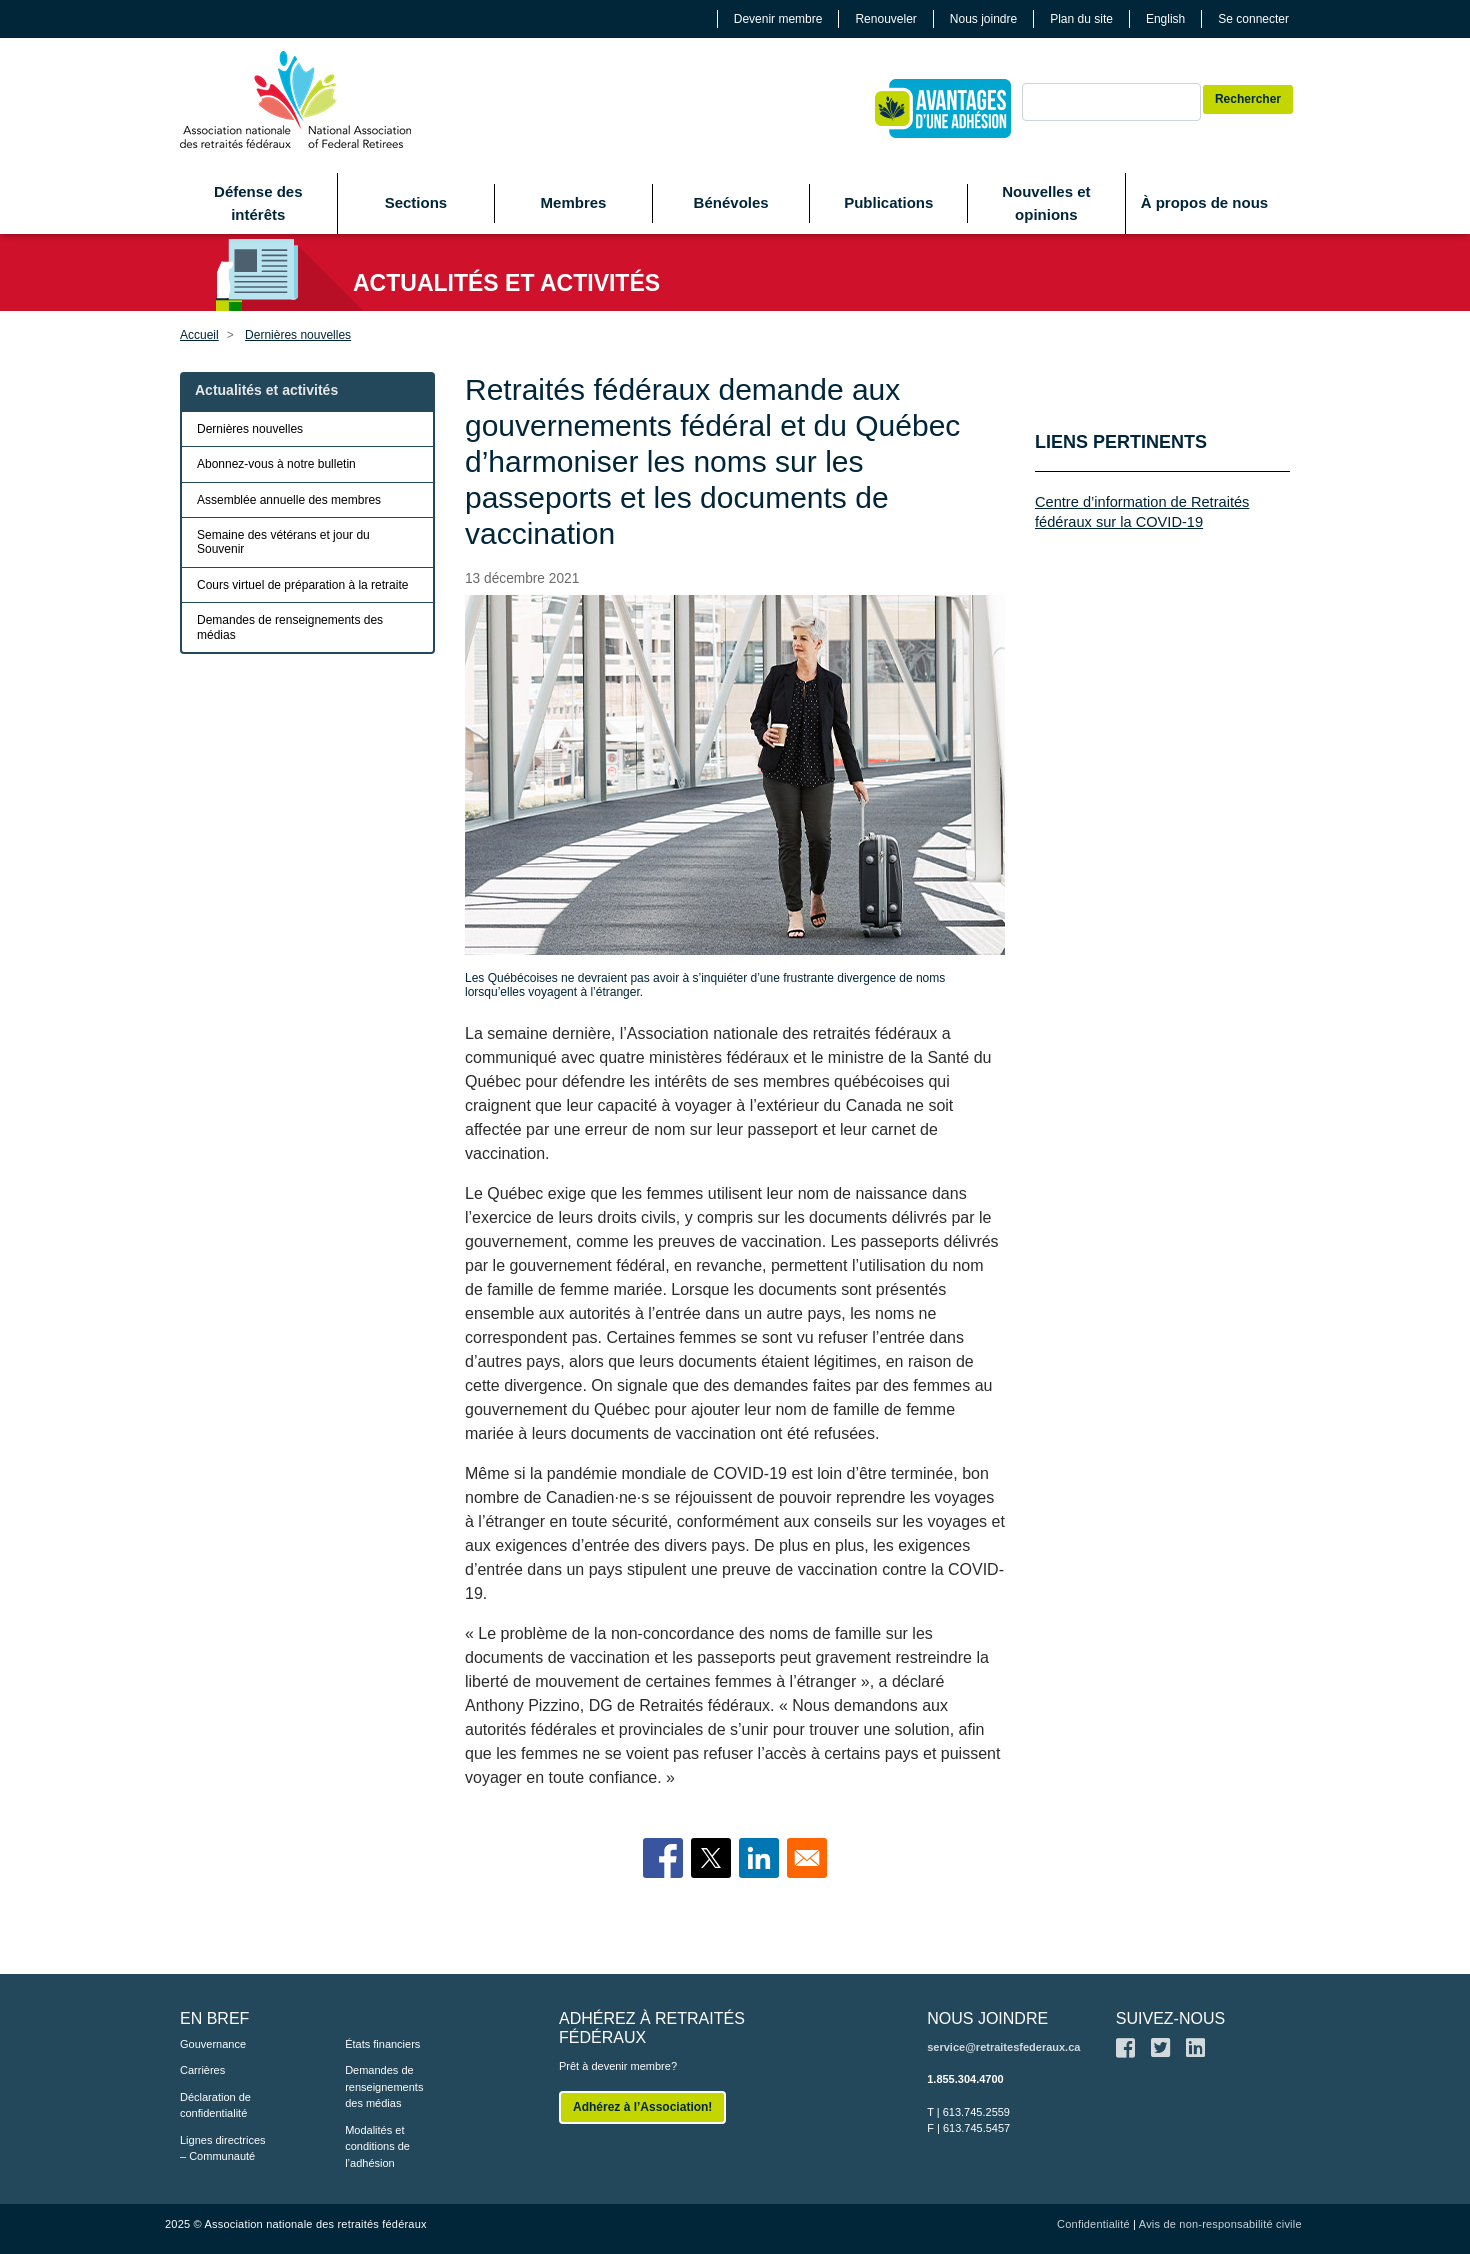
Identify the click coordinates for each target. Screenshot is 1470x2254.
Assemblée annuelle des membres (289, 500)
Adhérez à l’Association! (642, 2107)
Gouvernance (213, 2044)
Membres (574, 202)
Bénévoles (731, 202)
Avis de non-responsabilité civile (1220, 2224)
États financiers (382, 2044)
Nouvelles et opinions (1046, 203)
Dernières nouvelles (298, 335)
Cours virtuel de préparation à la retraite (302, 585)
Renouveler (885, 19)
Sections (416, 202)
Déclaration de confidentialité (215, 2105)
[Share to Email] (807, 1858)
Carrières (202, 2070)
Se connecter (1253, 19)
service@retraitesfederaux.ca (1003, 2047)
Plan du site (1081, 19)
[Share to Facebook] (663, 1858)
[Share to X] (711, 1858)
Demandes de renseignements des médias (290, 627)
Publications (888, 202)
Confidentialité (1093, 2224)
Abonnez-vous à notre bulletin (276, 464)
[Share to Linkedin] (759, 1858)
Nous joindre (983, 19)
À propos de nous (1205, 202)
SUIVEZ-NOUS (1170, 2018)
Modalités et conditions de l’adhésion (377, 2146)
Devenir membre (778, 19)
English (1165, 19)
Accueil (199, 335)
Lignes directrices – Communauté (223, 2148)
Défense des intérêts (258, 203)
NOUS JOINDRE (987, 2018)
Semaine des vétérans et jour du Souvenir (283, 542)
